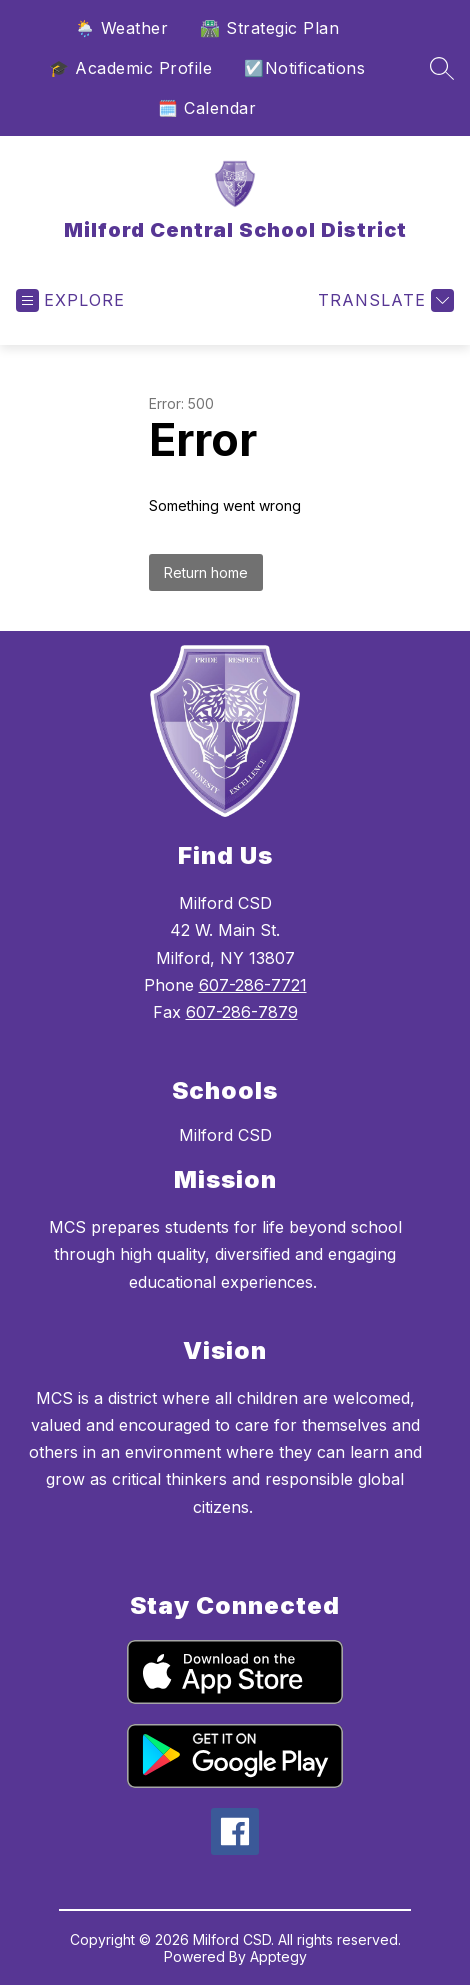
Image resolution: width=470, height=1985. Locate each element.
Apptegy (278, 1956)
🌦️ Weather (122, 28)
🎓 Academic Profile (130, 68)
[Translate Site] (383, 300)
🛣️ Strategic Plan (269, 28)
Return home (206, 572)
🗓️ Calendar (207, 108)
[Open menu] (70, 300)
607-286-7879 (242, 1012)
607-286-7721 (253, 985)
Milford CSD (225, 1135)
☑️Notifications (304, 68)
